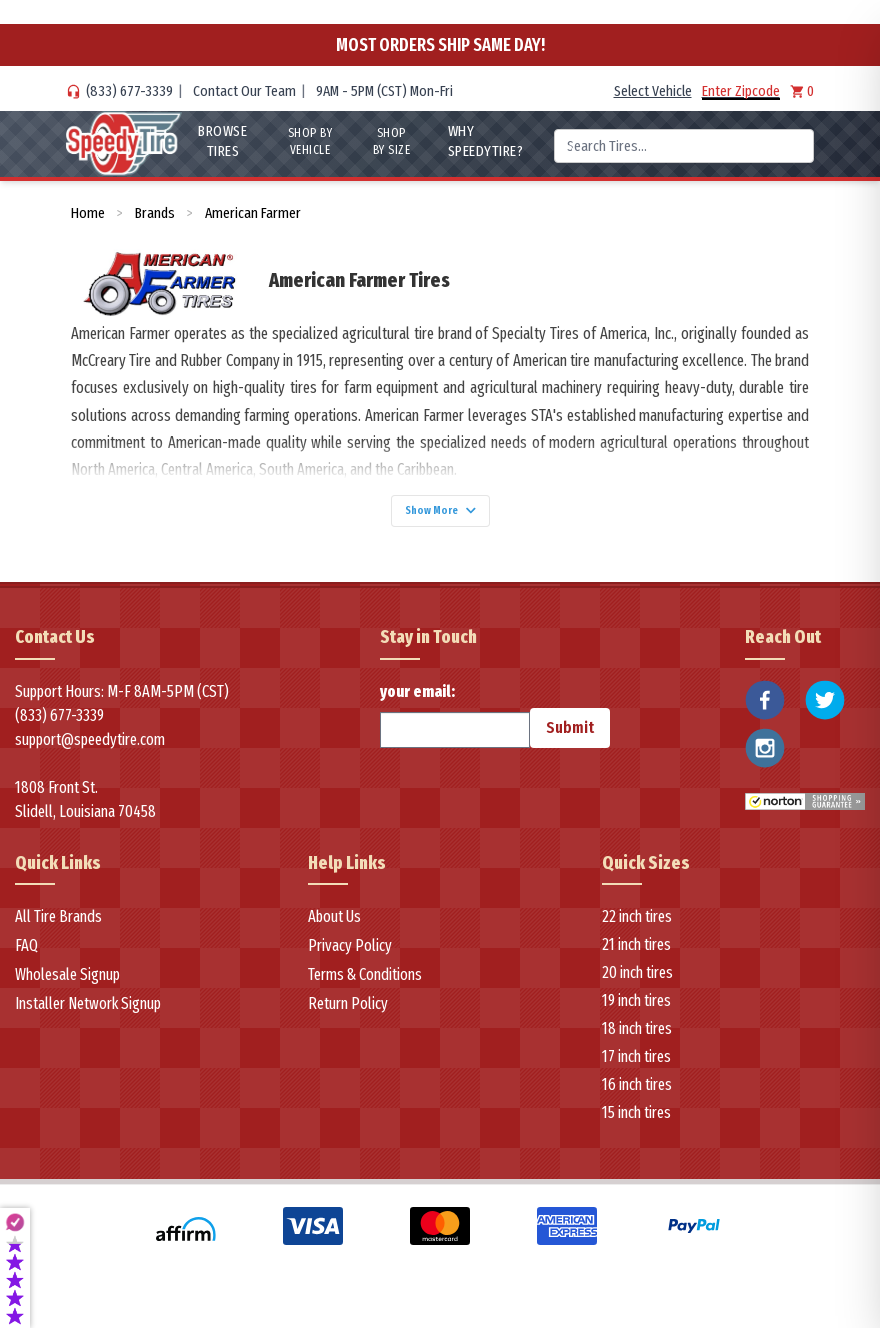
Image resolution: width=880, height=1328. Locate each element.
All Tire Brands (58, 927)
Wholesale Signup (67, 985)
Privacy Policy (350, 956)
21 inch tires (636, 955)
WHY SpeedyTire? (485, 141)
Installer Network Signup (88, 1014)
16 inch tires (637, 1095)
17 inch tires (636, 1067)
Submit (570, 737)
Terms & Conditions (365, 985)
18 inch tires (637, 1039)
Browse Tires (217, 141)
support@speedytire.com (90, 749)
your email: (455, 725)
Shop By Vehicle (306, 141)
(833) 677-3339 (129, 91)
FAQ (26, 956)
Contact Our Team (244, 91)
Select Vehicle (653, 91)
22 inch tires (637, 927)
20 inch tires (637, 983)
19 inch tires (636, 1011)
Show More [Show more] (440, 515)
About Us (334, 927)
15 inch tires (636, 1123)
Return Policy (348, 1014)
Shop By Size (391, 141)
